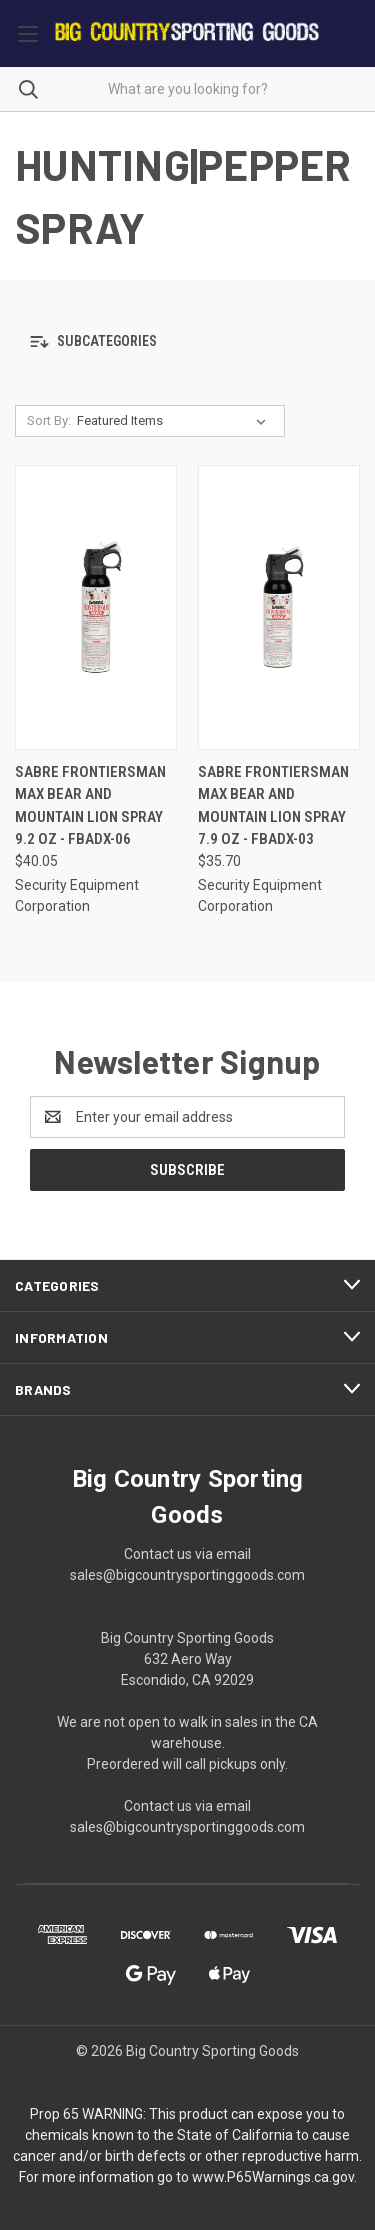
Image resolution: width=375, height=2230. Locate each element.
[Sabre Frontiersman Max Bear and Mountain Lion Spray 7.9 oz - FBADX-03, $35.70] (279, 607)
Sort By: (49, 420)
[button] (187, 342)
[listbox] (175, 421)
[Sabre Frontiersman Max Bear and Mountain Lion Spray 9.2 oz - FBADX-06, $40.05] (96, 607)
